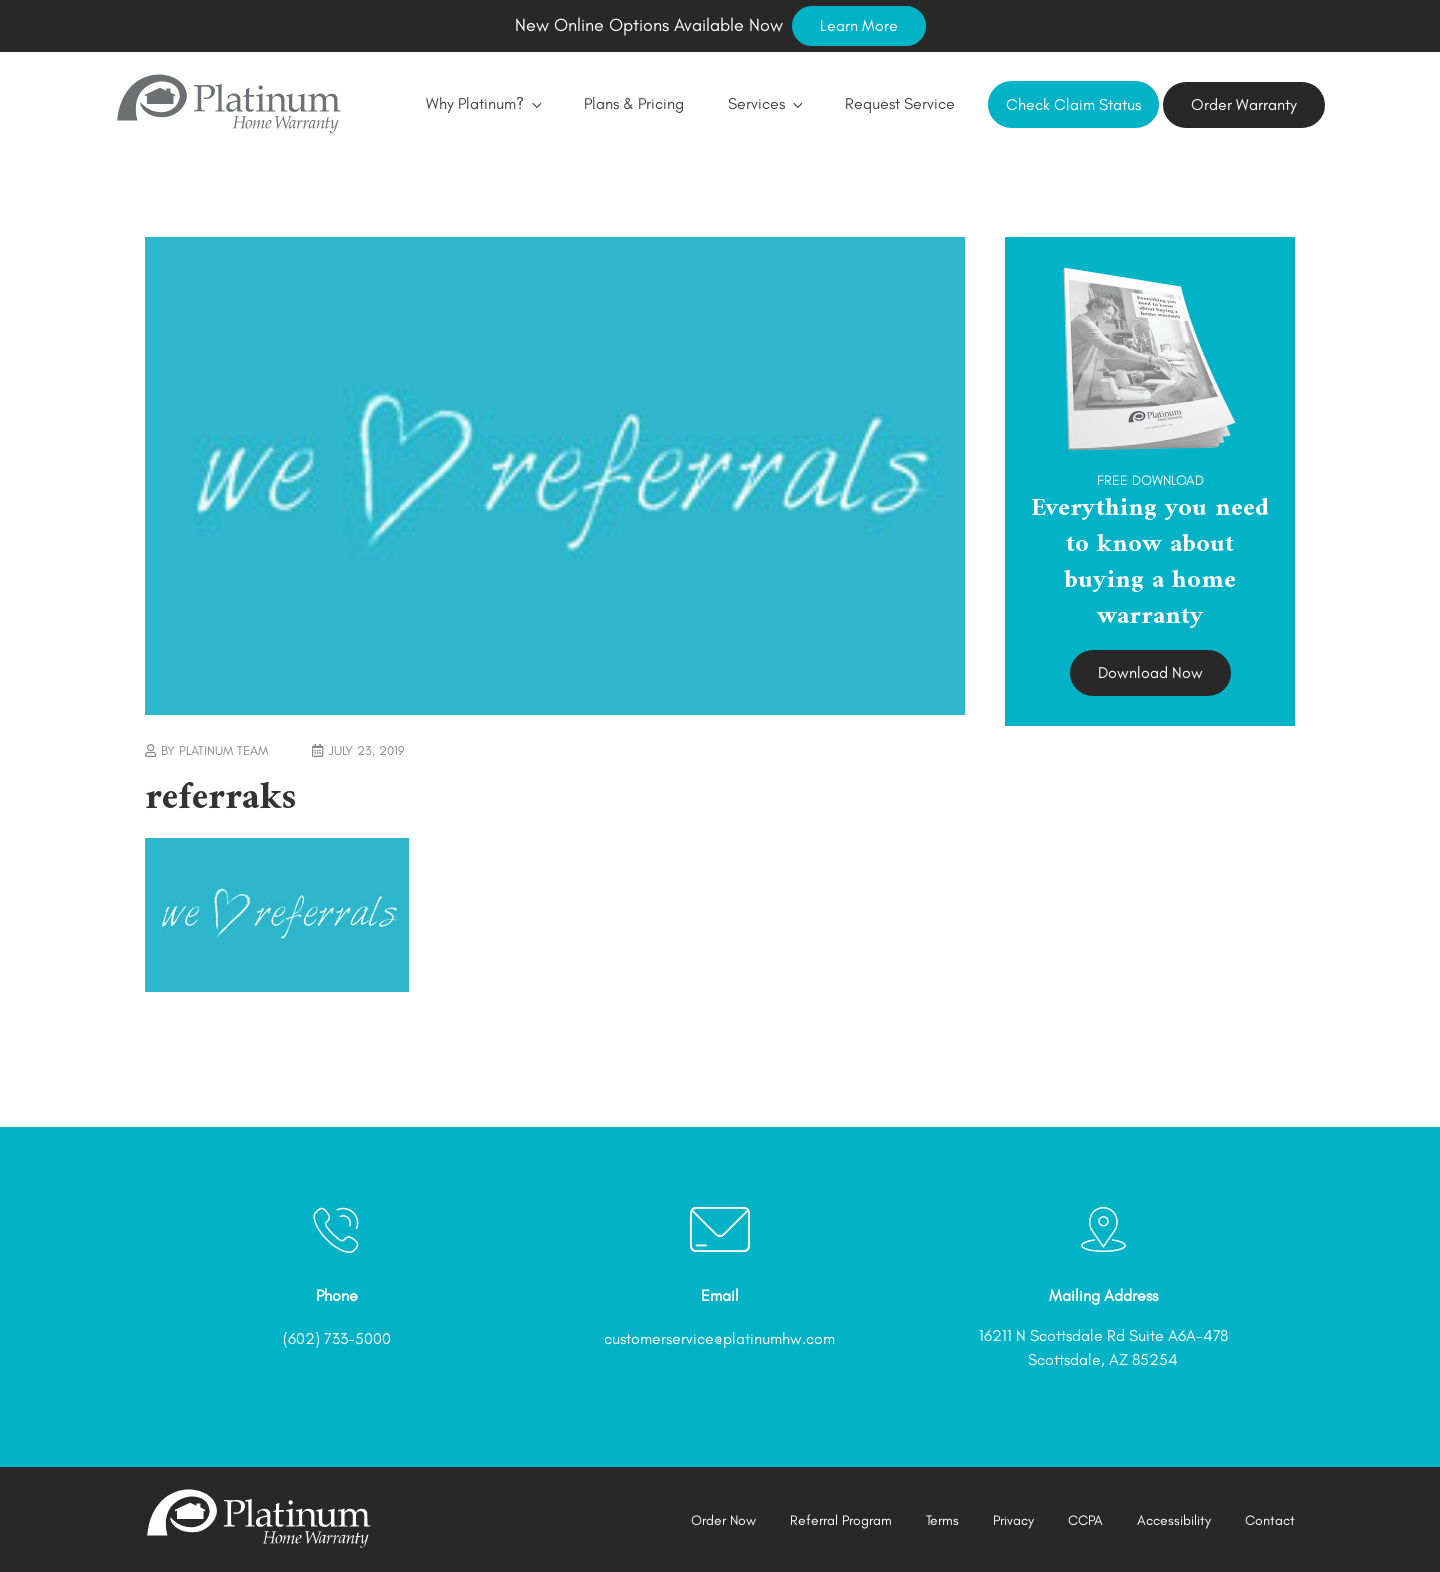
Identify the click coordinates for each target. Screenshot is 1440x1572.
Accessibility (1174, 1520)
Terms (942, 1520)
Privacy (1013, 1520)
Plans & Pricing (634, 103)
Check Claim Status (1073, 104)
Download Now (1150, 672)
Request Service (900, 103)
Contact (1270, 1520)
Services (764, 103)
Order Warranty (1244, 104)
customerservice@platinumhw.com (719, 1338)
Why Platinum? (483, 103)
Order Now (723, 1520)
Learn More (859, 25)
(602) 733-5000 (337, 1338)
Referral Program (841, 1520)
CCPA (1085, 1520)
